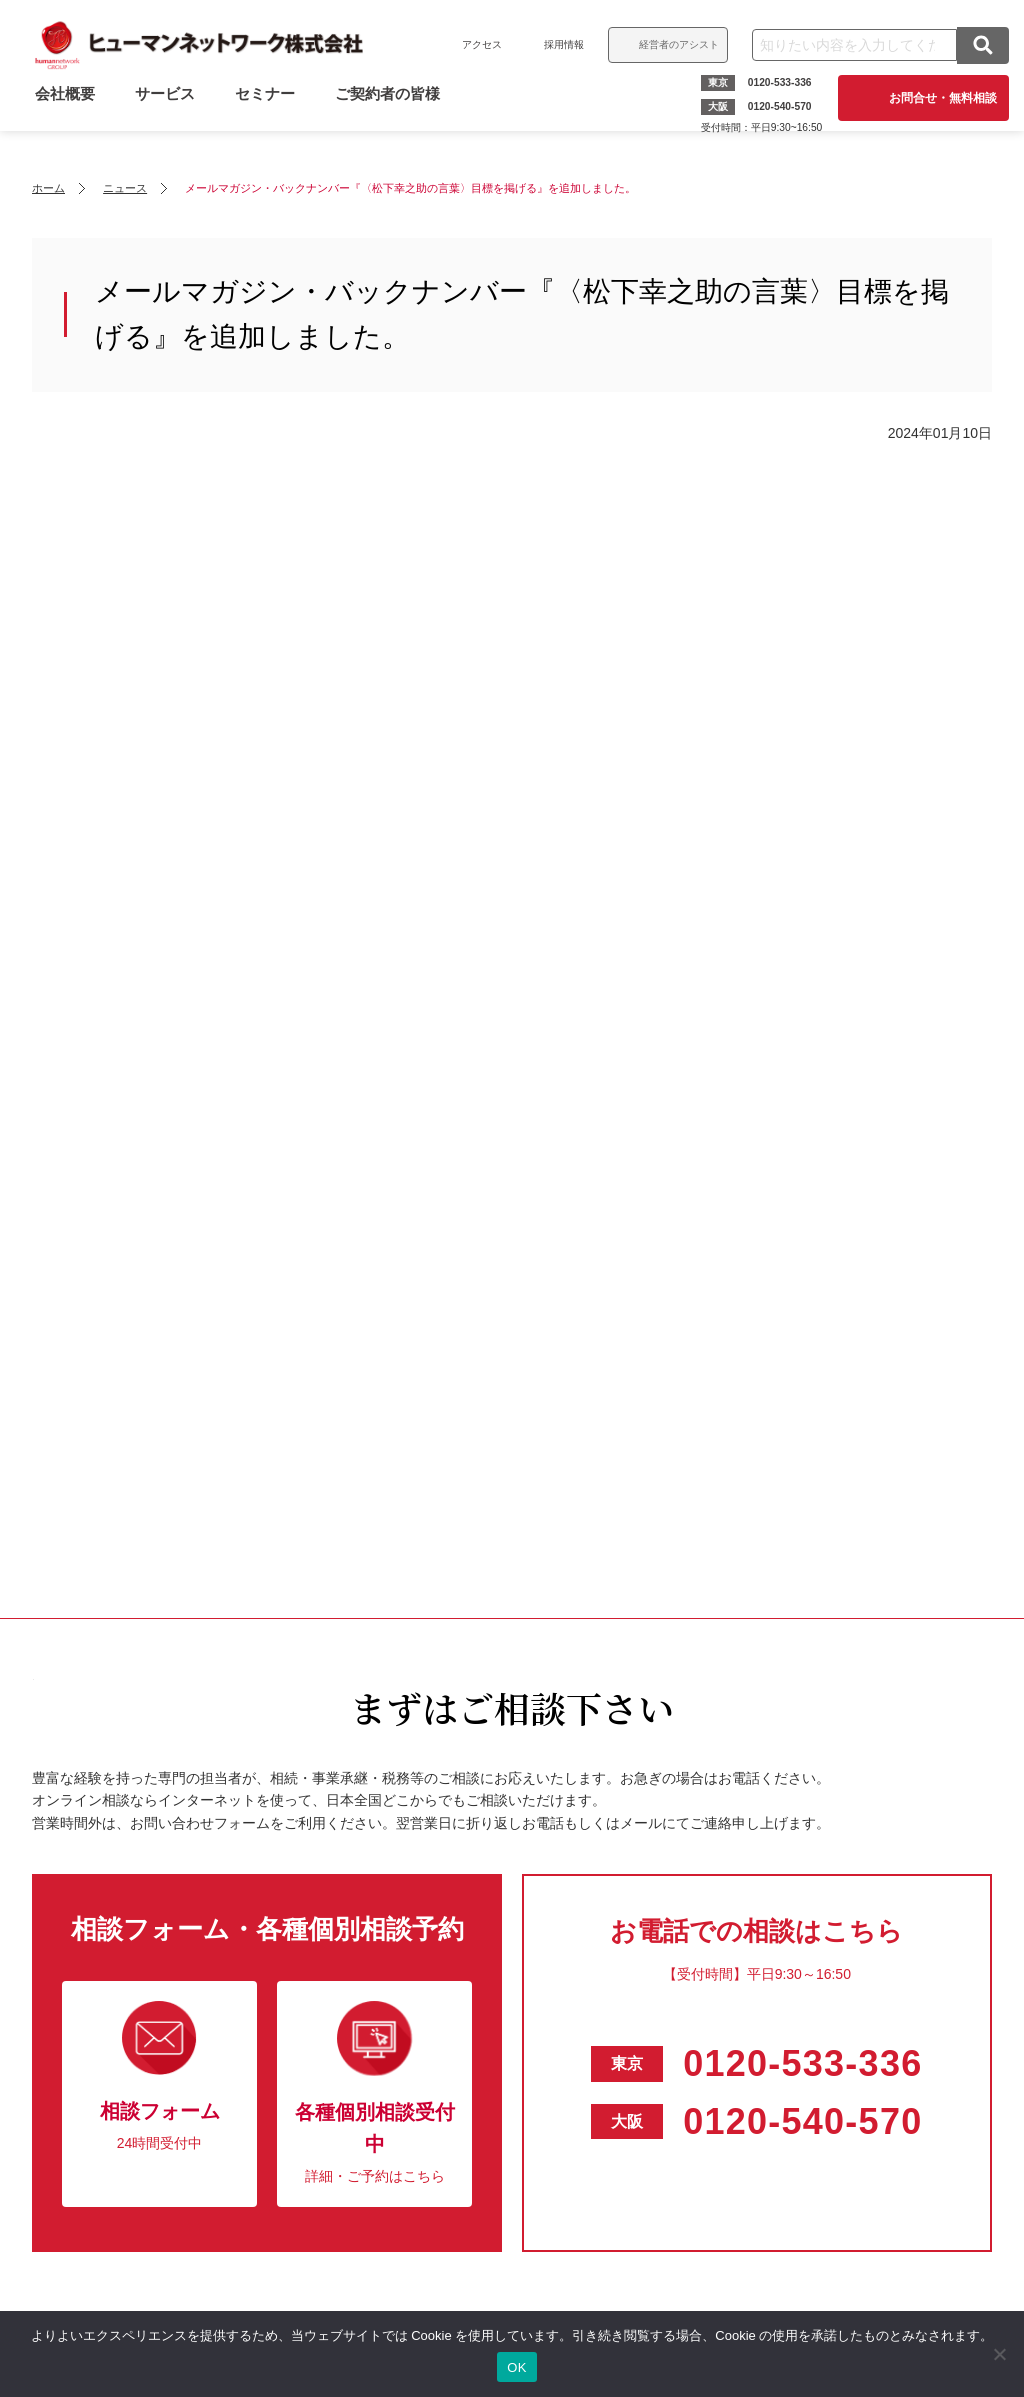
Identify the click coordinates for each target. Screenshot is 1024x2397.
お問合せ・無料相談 (938, 98)
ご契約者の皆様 (392, 112)
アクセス (477, 44)
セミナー (270, 112)
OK (516, 2367)
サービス (170, 112)
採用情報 (559, 44)
